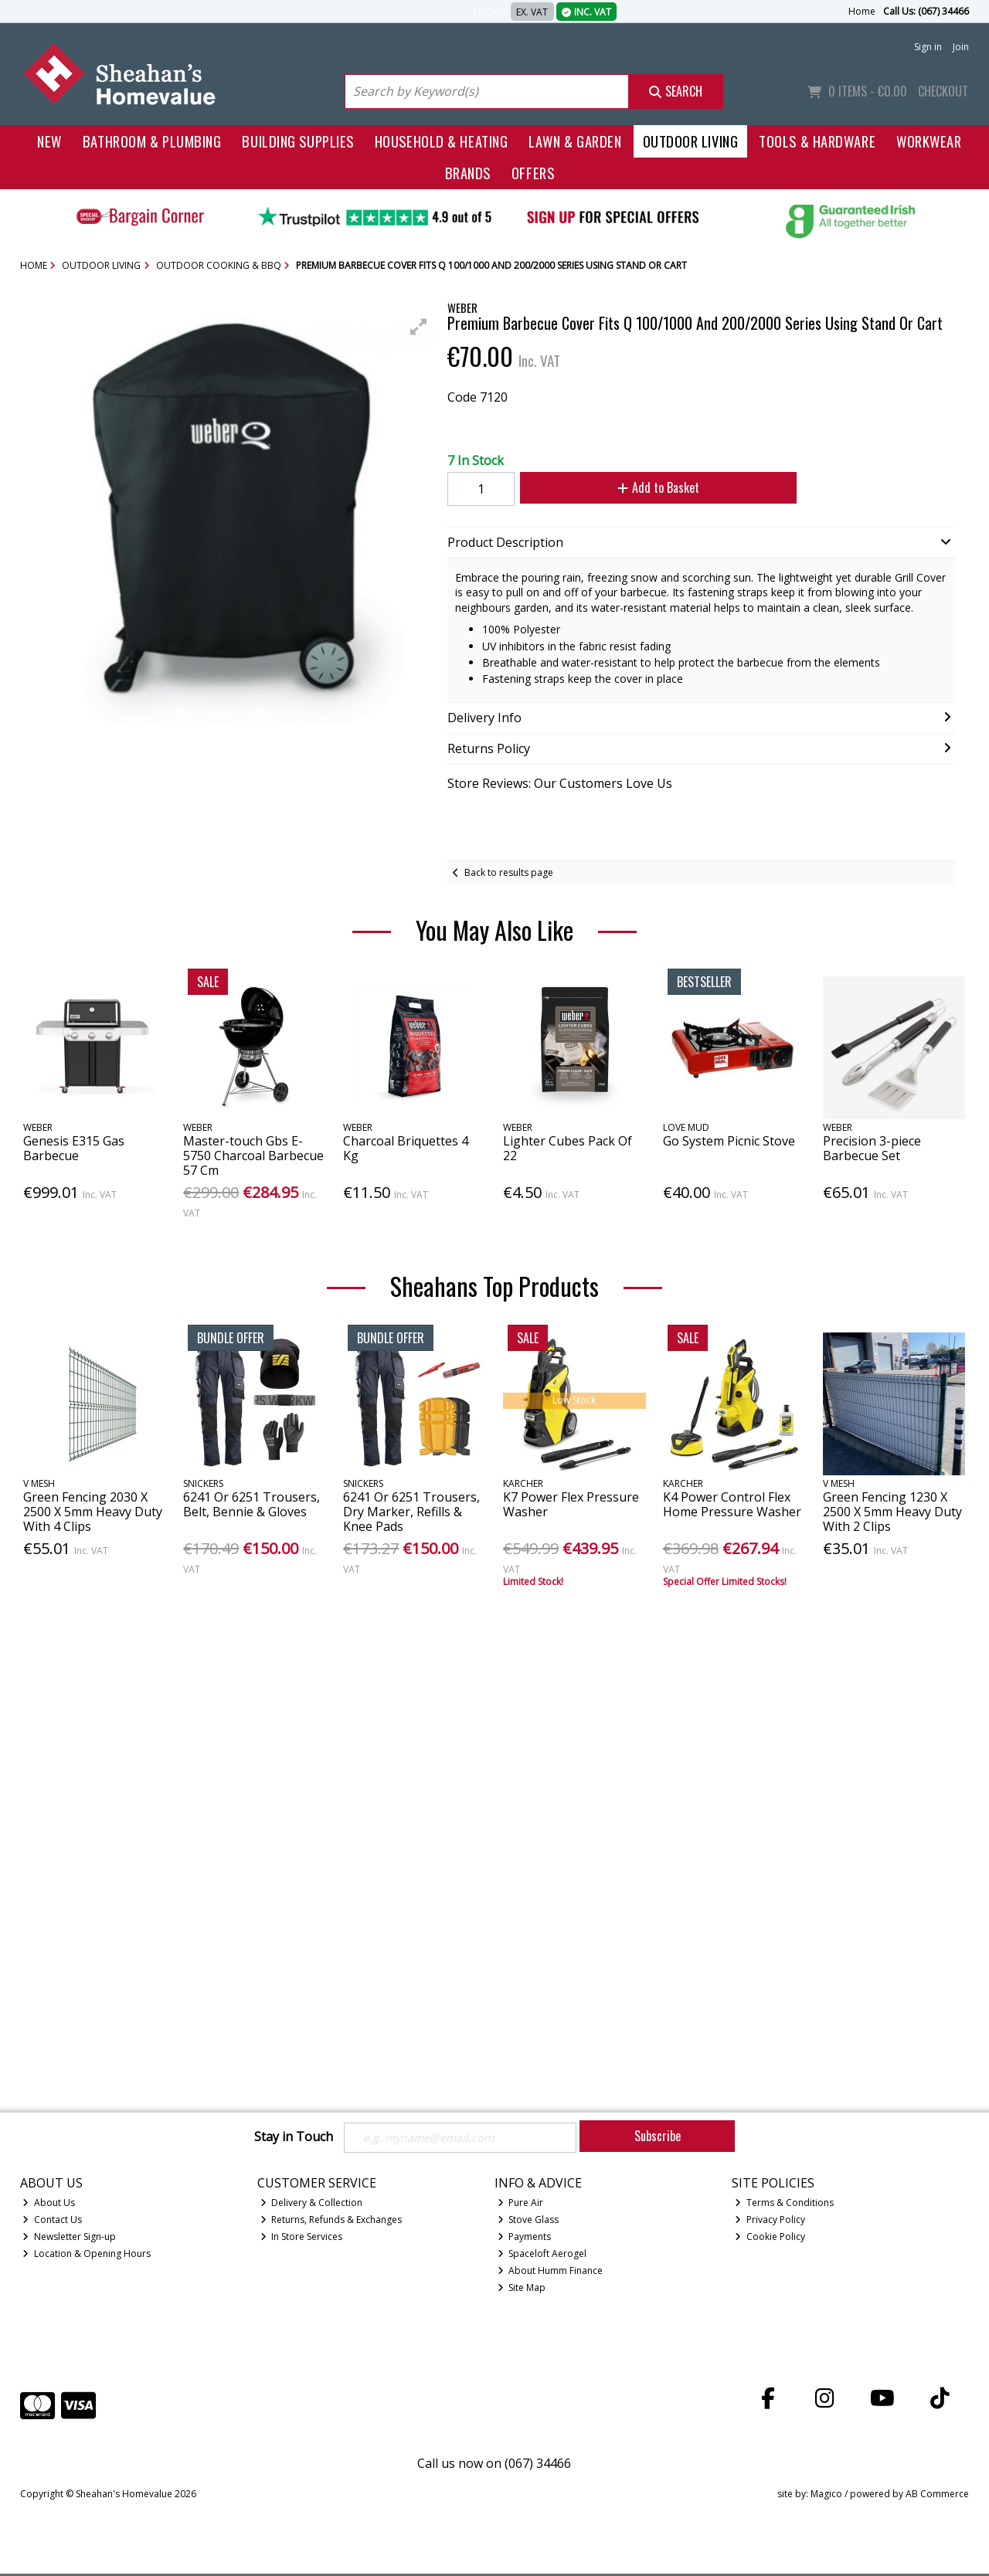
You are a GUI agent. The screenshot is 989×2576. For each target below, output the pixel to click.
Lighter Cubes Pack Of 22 (567, 1148)
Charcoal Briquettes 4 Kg (405, 1148)
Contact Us (52, 2221)
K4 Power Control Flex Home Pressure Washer (732, 1504)
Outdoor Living (691, 141)
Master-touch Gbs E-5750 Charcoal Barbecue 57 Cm (253, 1155)
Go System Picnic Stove (729, 1140)
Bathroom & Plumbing (152, 141)
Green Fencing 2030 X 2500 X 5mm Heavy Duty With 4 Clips (92, 1511)
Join (961, 46)
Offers (532, 172)
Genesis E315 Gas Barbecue (73, 1148)
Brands (468, 172)
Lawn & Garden (574, 141)
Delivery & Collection (311, 2204)
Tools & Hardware (817, 141)
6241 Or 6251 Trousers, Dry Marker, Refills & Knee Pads (411, 1511)
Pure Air (521, 2204)
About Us (48, 2204)
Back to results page (508, 872)
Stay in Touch (293, 2137)
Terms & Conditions (784, 2204)
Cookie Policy (770, 2238)
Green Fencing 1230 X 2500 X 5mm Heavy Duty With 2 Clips (892, 1511)
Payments (525, 2238)
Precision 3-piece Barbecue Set (872, 1148)
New (49, 141)
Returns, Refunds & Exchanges (331, 2221)
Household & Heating (441, 141)
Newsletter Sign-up (69, 2238)
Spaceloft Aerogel (542, 2255)
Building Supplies (297, 141)
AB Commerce (937, 2495)
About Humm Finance (550, 2272)
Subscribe (657, 2135)
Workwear (928, 141)
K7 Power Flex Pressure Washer (571, 1504)
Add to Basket (648, 487)
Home (861, 11)
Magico (826, 2495)
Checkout (943, 91)
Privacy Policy (770, 2221)
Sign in (928, 46)
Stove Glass (528, 2221)
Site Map (522, 2289)
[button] (418, 326)
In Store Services (301, 2238)
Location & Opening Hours (86, 2255)
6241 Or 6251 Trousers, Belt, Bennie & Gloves (251, 1504)
